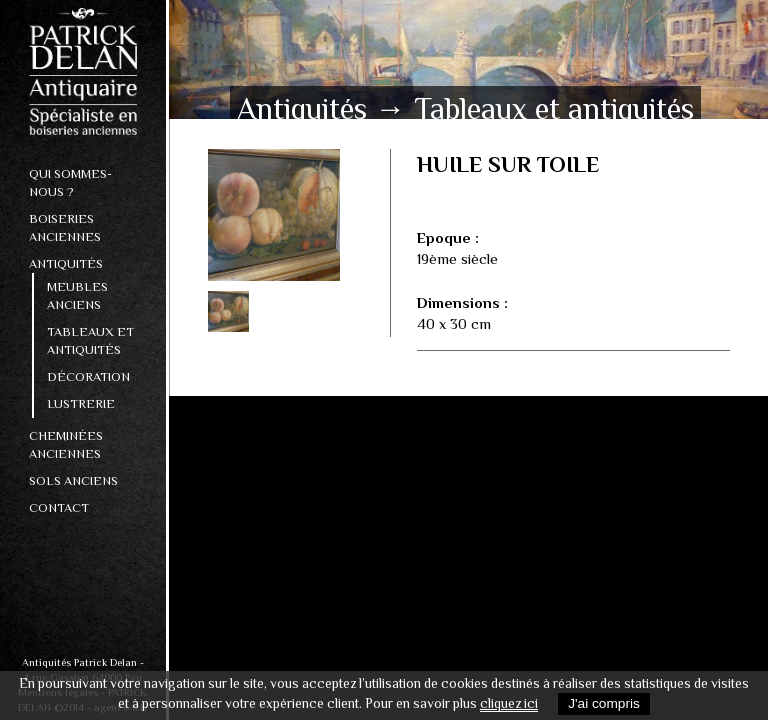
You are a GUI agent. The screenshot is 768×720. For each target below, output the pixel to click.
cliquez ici (509, 703)
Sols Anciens (73, 480)
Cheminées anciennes (66, 444)
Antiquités (66, 263)
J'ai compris (604, 703)
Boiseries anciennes (65, 227)
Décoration (88, 376)
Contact (59, 507)
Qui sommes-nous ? (70, 182)
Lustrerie (81, 403)
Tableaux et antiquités (90, 340)
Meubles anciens (77, 295)
